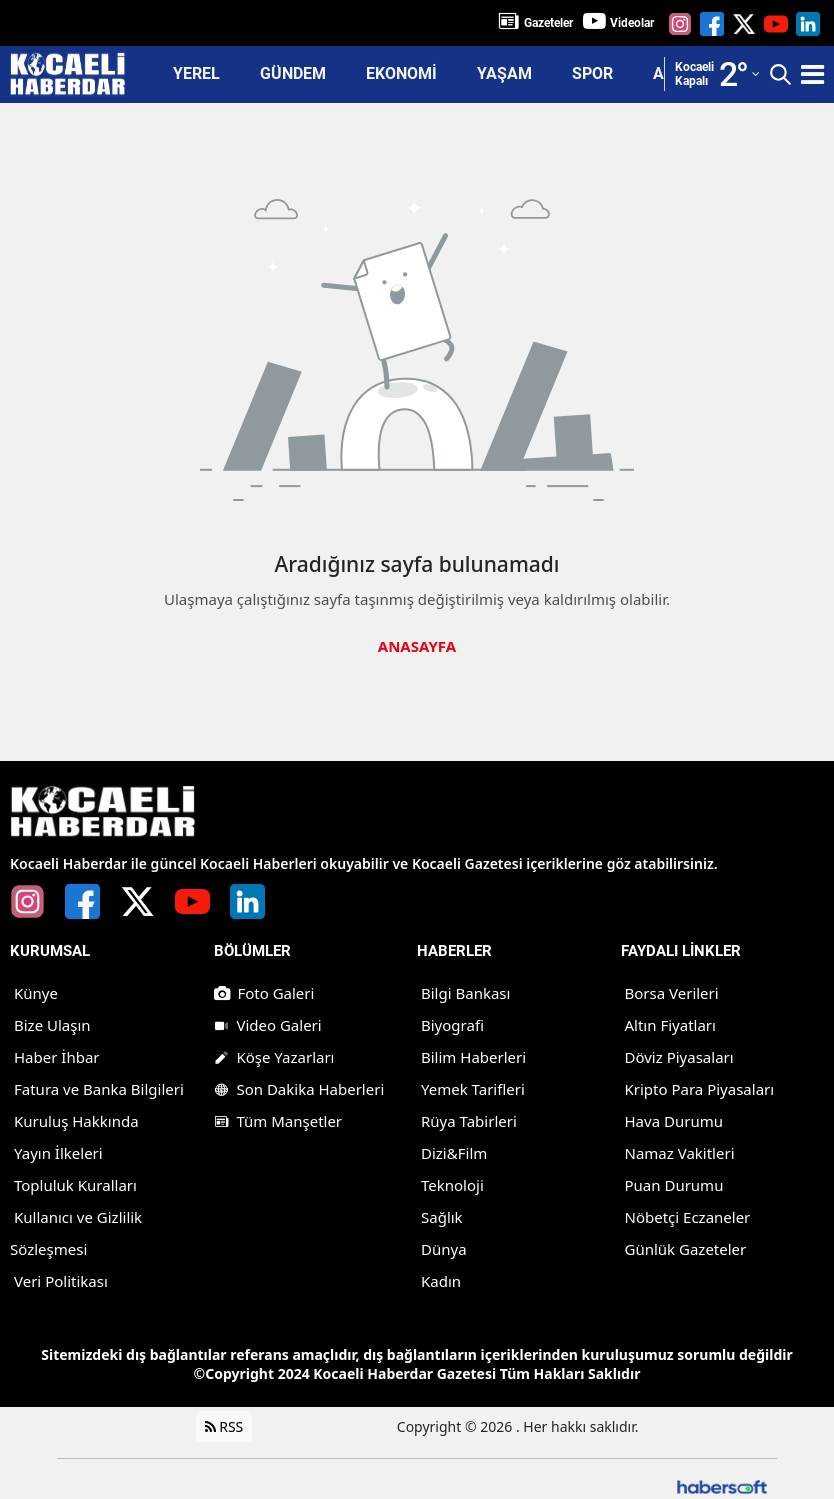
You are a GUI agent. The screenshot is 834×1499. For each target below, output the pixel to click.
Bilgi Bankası (465, 992)
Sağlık (442, 1216)
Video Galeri (268, 1024)
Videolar (632, 23)
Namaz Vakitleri (680, 1152)
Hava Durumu (674, 1120)
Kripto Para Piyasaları (700, 1088)
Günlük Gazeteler (686, 1248)
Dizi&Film (454, 1152)
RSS (224, 1425)
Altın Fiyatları (670, 1024)
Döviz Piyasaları (679, 1056)
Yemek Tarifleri (473, 1088)
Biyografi (452, 1024)
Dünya (444, 1248)
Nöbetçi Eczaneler (688, 1216)
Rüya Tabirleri (469, 1120)
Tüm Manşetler (278, 1120)
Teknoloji (452, 1184)
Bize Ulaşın (52, 1024)
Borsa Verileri (672, 992)
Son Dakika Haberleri (299, 1088)
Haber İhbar (57, 1056)
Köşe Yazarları (274, 1056)
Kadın (441, 1280)
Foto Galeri (264, 992)
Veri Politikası (61, 1280)
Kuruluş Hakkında (76, 1120)
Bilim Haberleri (473, 1056)
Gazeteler (548, 23)
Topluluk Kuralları (75, 1184)
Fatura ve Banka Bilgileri (99, 1088)
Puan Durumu (674, 1184)
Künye (36, 992)
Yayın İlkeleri (58, 1152)
